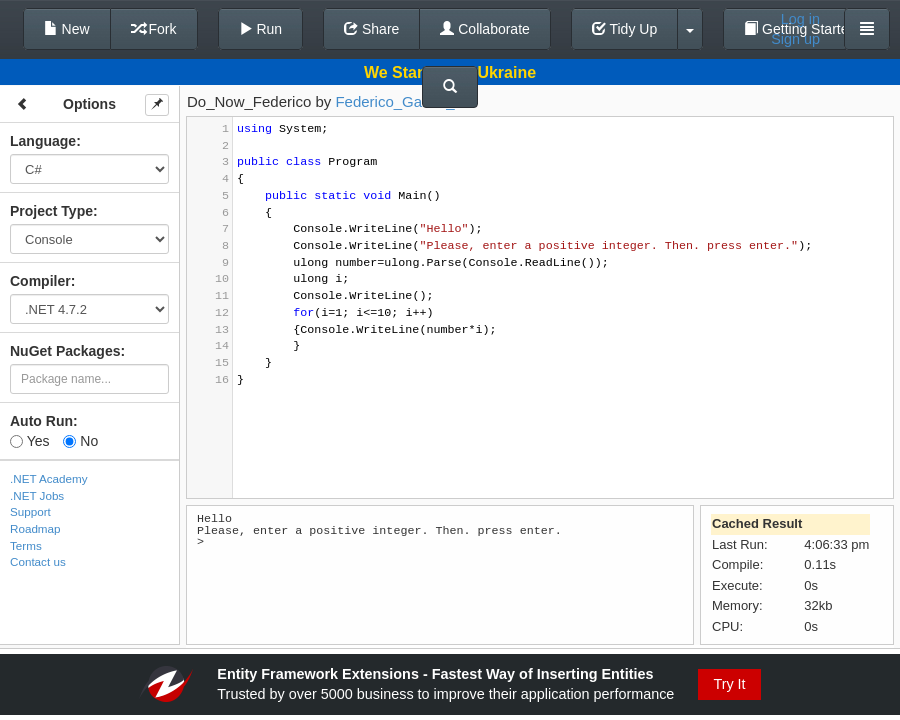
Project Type (51, 211)
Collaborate (485, 29)
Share (371, 29)
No (80, 441)
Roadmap (35, 528)
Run (261, 29)
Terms (26, 545)
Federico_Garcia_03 (403, 101)
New (67, 29)
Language (43, 141)
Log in (800, 19)
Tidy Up (624, 29)
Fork (154, 29)
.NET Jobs (37, 495)
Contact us (38, 561)
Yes (29, 441)
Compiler (40, 281)
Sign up (795, 39)
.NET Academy (49, 478)
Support (30, 511)
